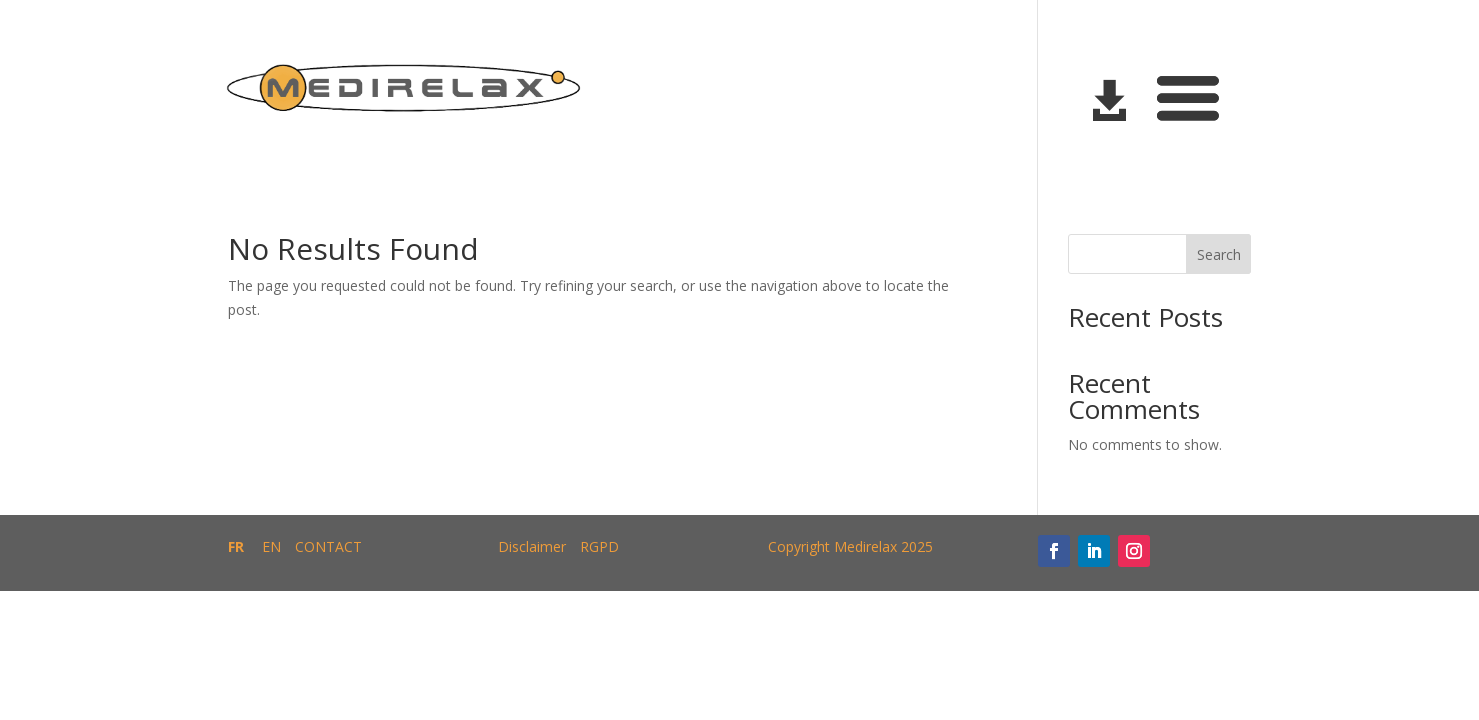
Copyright (799, 546)
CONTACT (328, 546)
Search (1219, 254)
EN (271, 546)
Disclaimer (532, 546)
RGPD (599, 546)
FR (236, 546)
